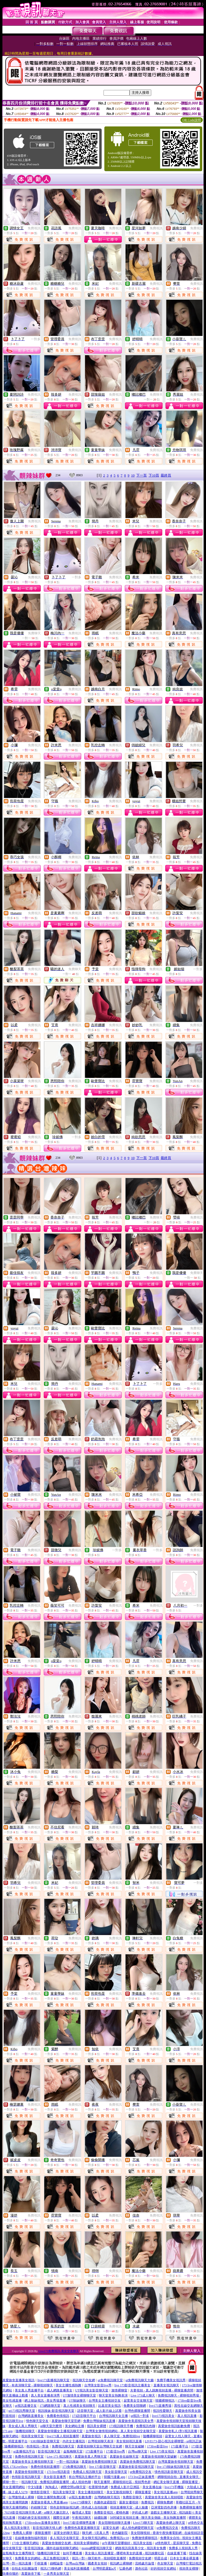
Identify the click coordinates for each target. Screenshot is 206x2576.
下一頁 (141, 475)
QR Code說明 (191, 120)
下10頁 (154, 475)
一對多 (36, 339)
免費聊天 (156, 394)
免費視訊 (34, 228)
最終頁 (166, 475)
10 (133, 475)
